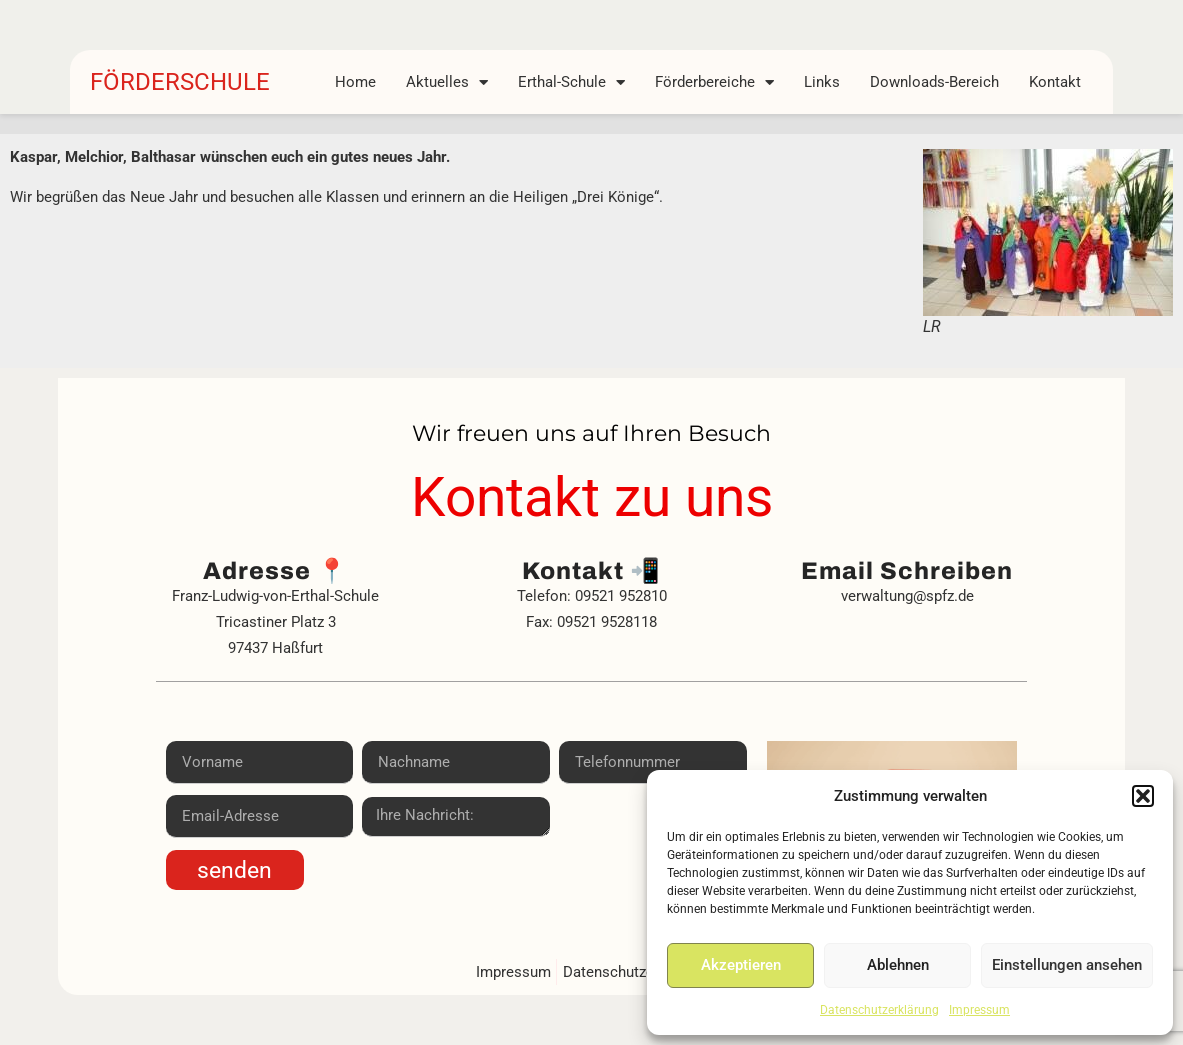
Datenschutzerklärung (879, 1010)
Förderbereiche (714, 82)
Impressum (979, 1010)
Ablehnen (898, 965)
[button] (1143, 796)
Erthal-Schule (571, 82)
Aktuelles (447, 82)
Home (355, 82)
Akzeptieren (741, 965)
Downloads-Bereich (934, 82)
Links (822, 82)
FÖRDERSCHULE (180, 82)
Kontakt (1055, 82)
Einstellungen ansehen (1067, 965)
